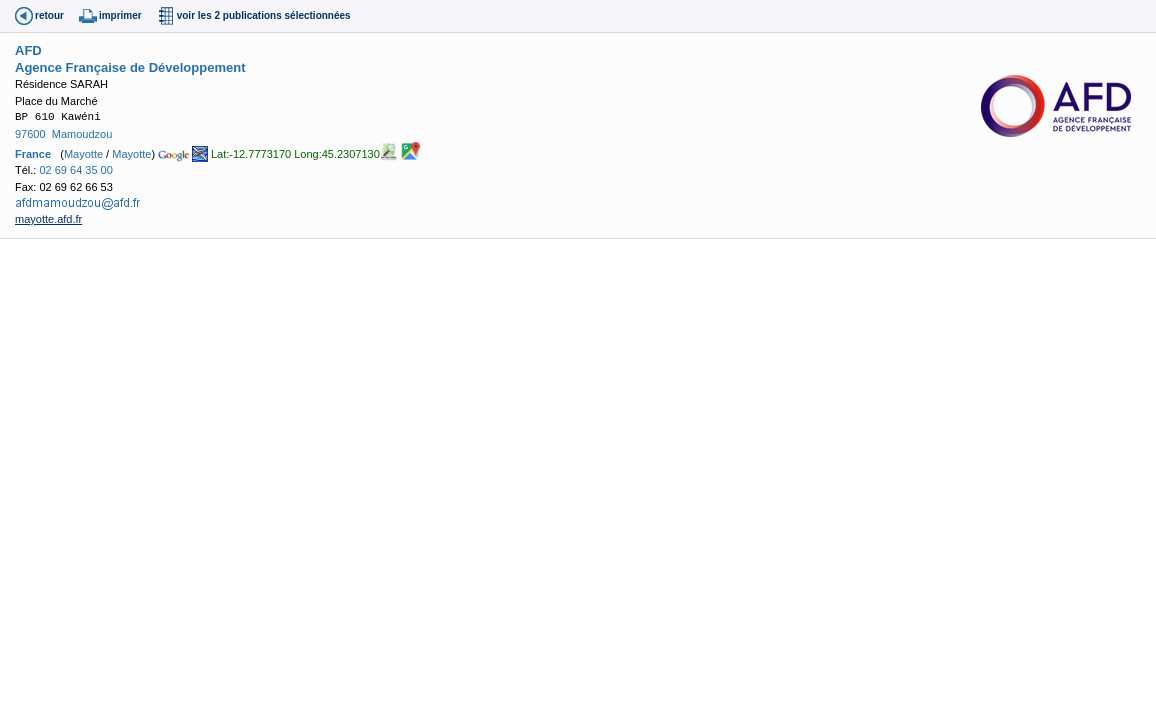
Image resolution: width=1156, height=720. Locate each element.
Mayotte (83, 154)
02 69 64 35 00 (75, 170)
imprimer (120, 15)
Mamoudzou (82, 134)
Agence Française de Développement (130, 67)
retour (49, 15)
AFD (28, 50)
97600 (30, 134)
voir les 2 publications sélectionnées (264, 15)
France (33, 154)
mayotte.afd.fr (48, 219)
